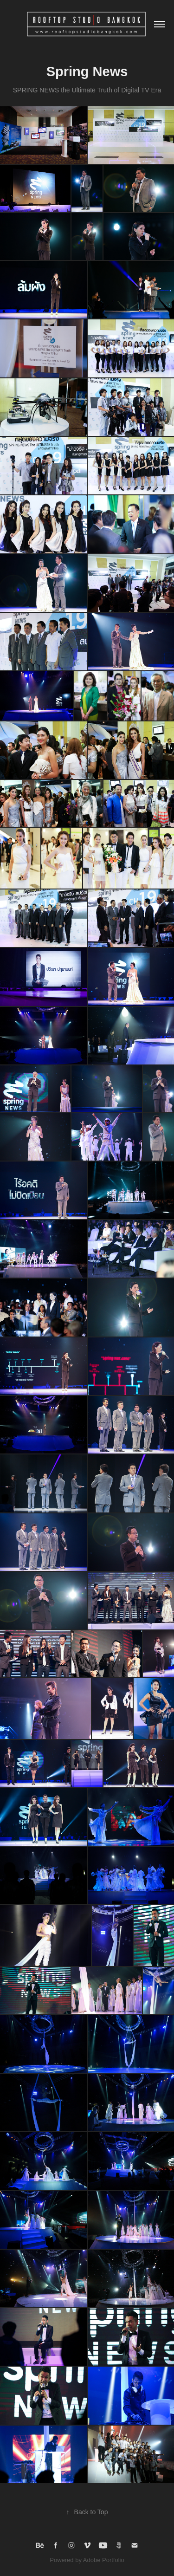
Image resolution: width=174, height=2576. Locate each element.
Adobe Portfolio (103, 2560)
